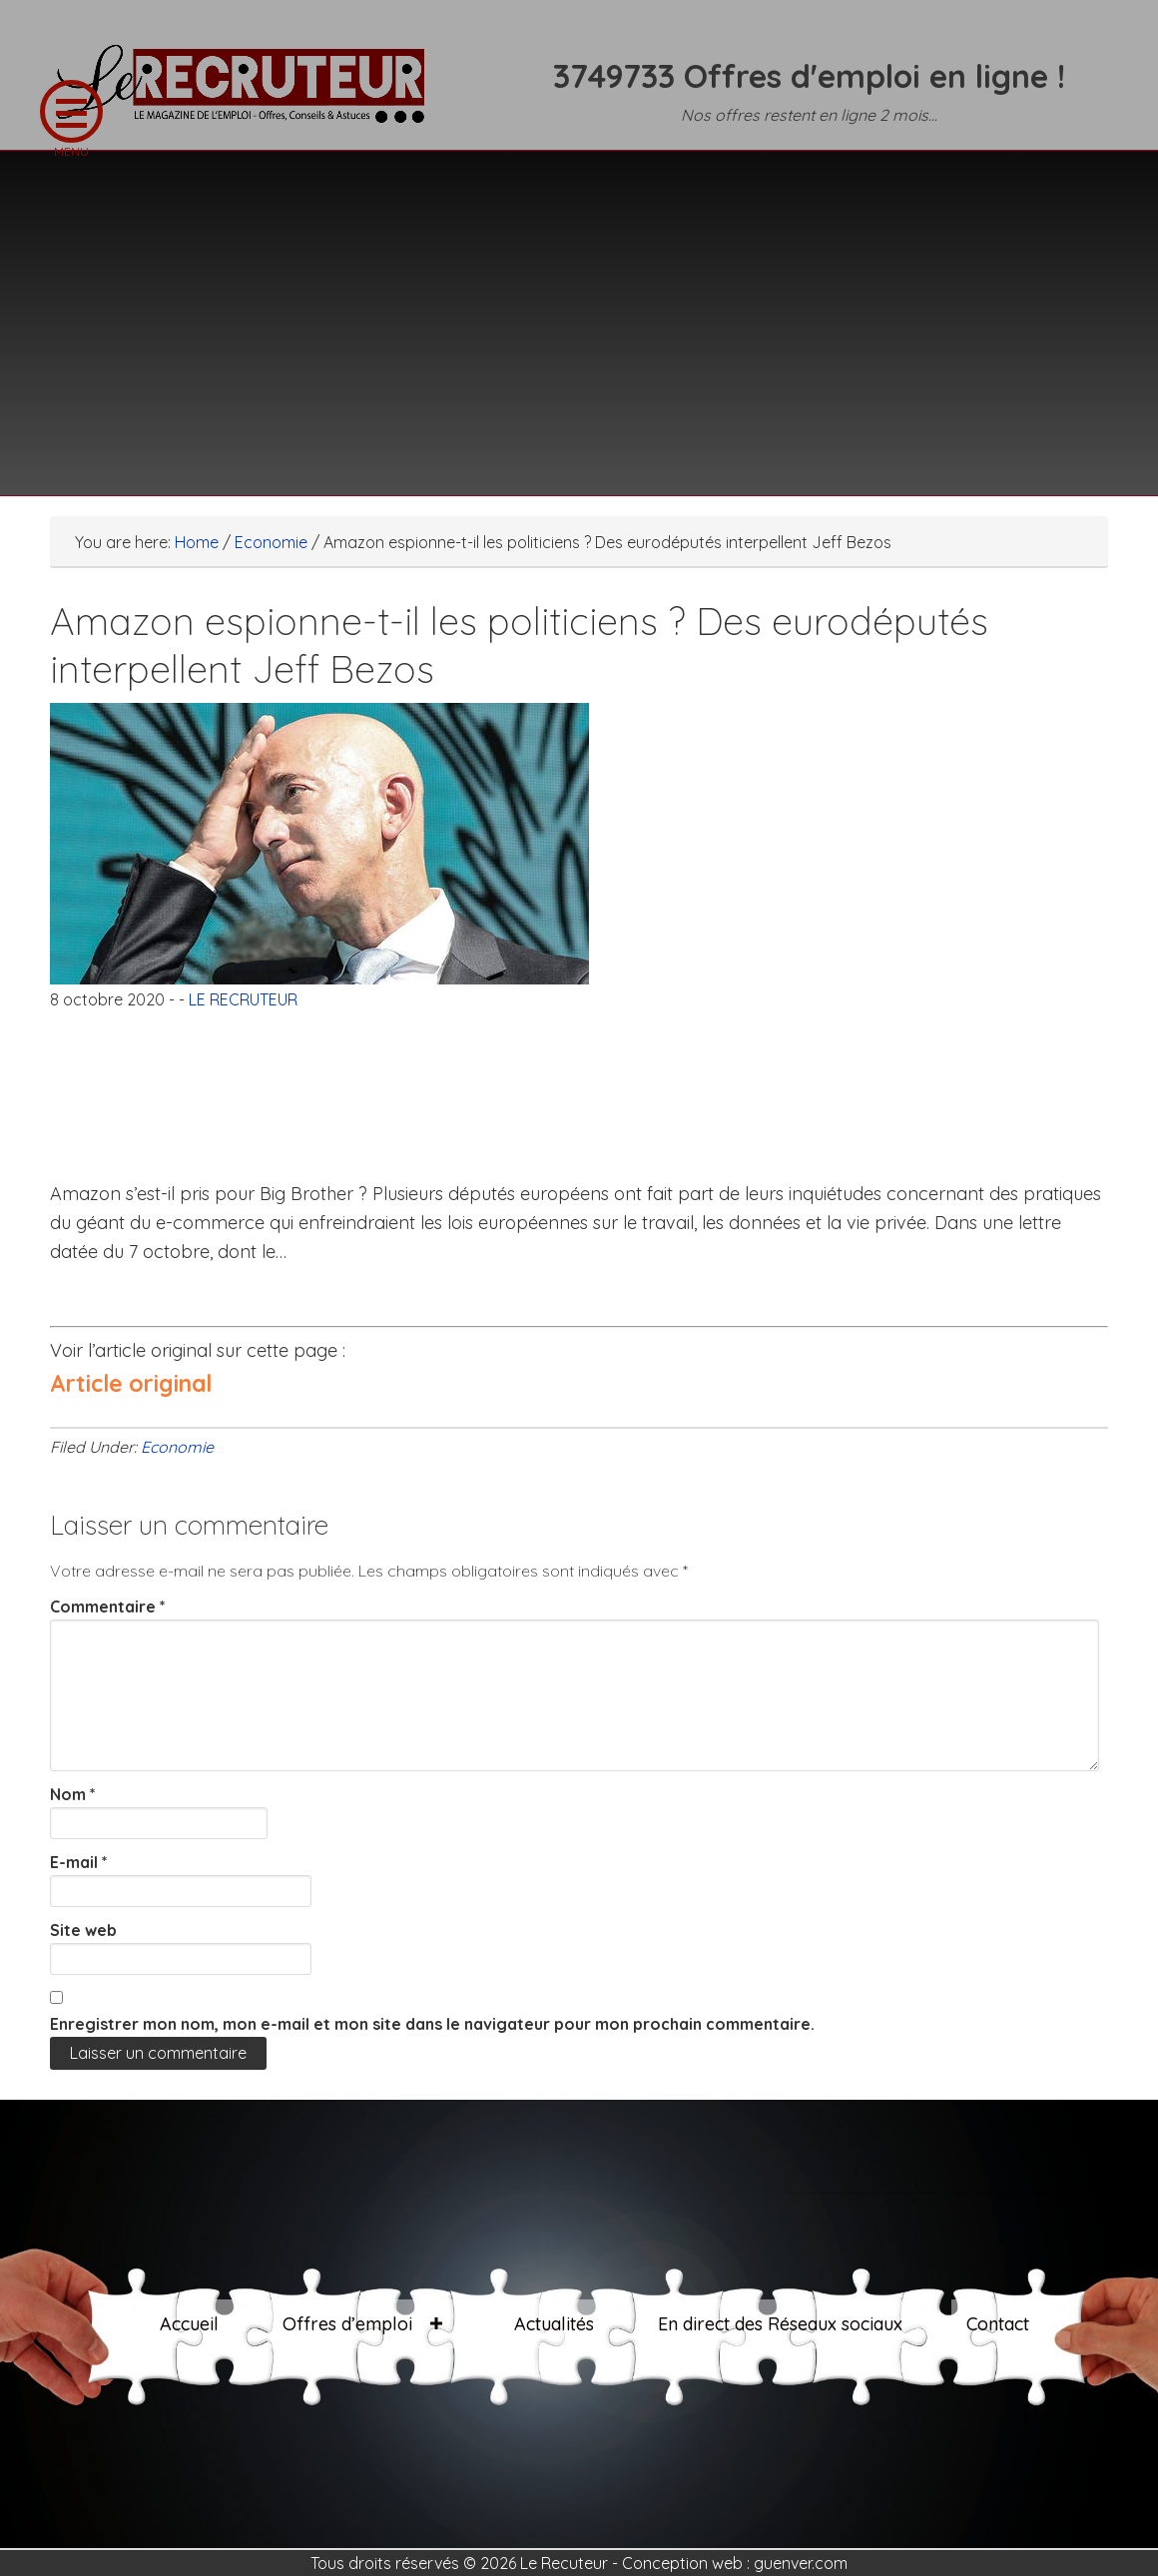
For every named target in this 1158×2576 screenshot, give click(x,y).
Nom (73, 1794)
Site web (83, 1930)
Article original (131, 1383)
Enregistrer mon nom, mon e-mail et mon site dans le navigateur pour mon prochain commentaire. (432, 2024)
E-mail (79, 1862)
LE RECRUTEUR (249, 95)
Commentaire (108, 1606)
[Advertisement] (579, 310)
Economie (177, 1447)
